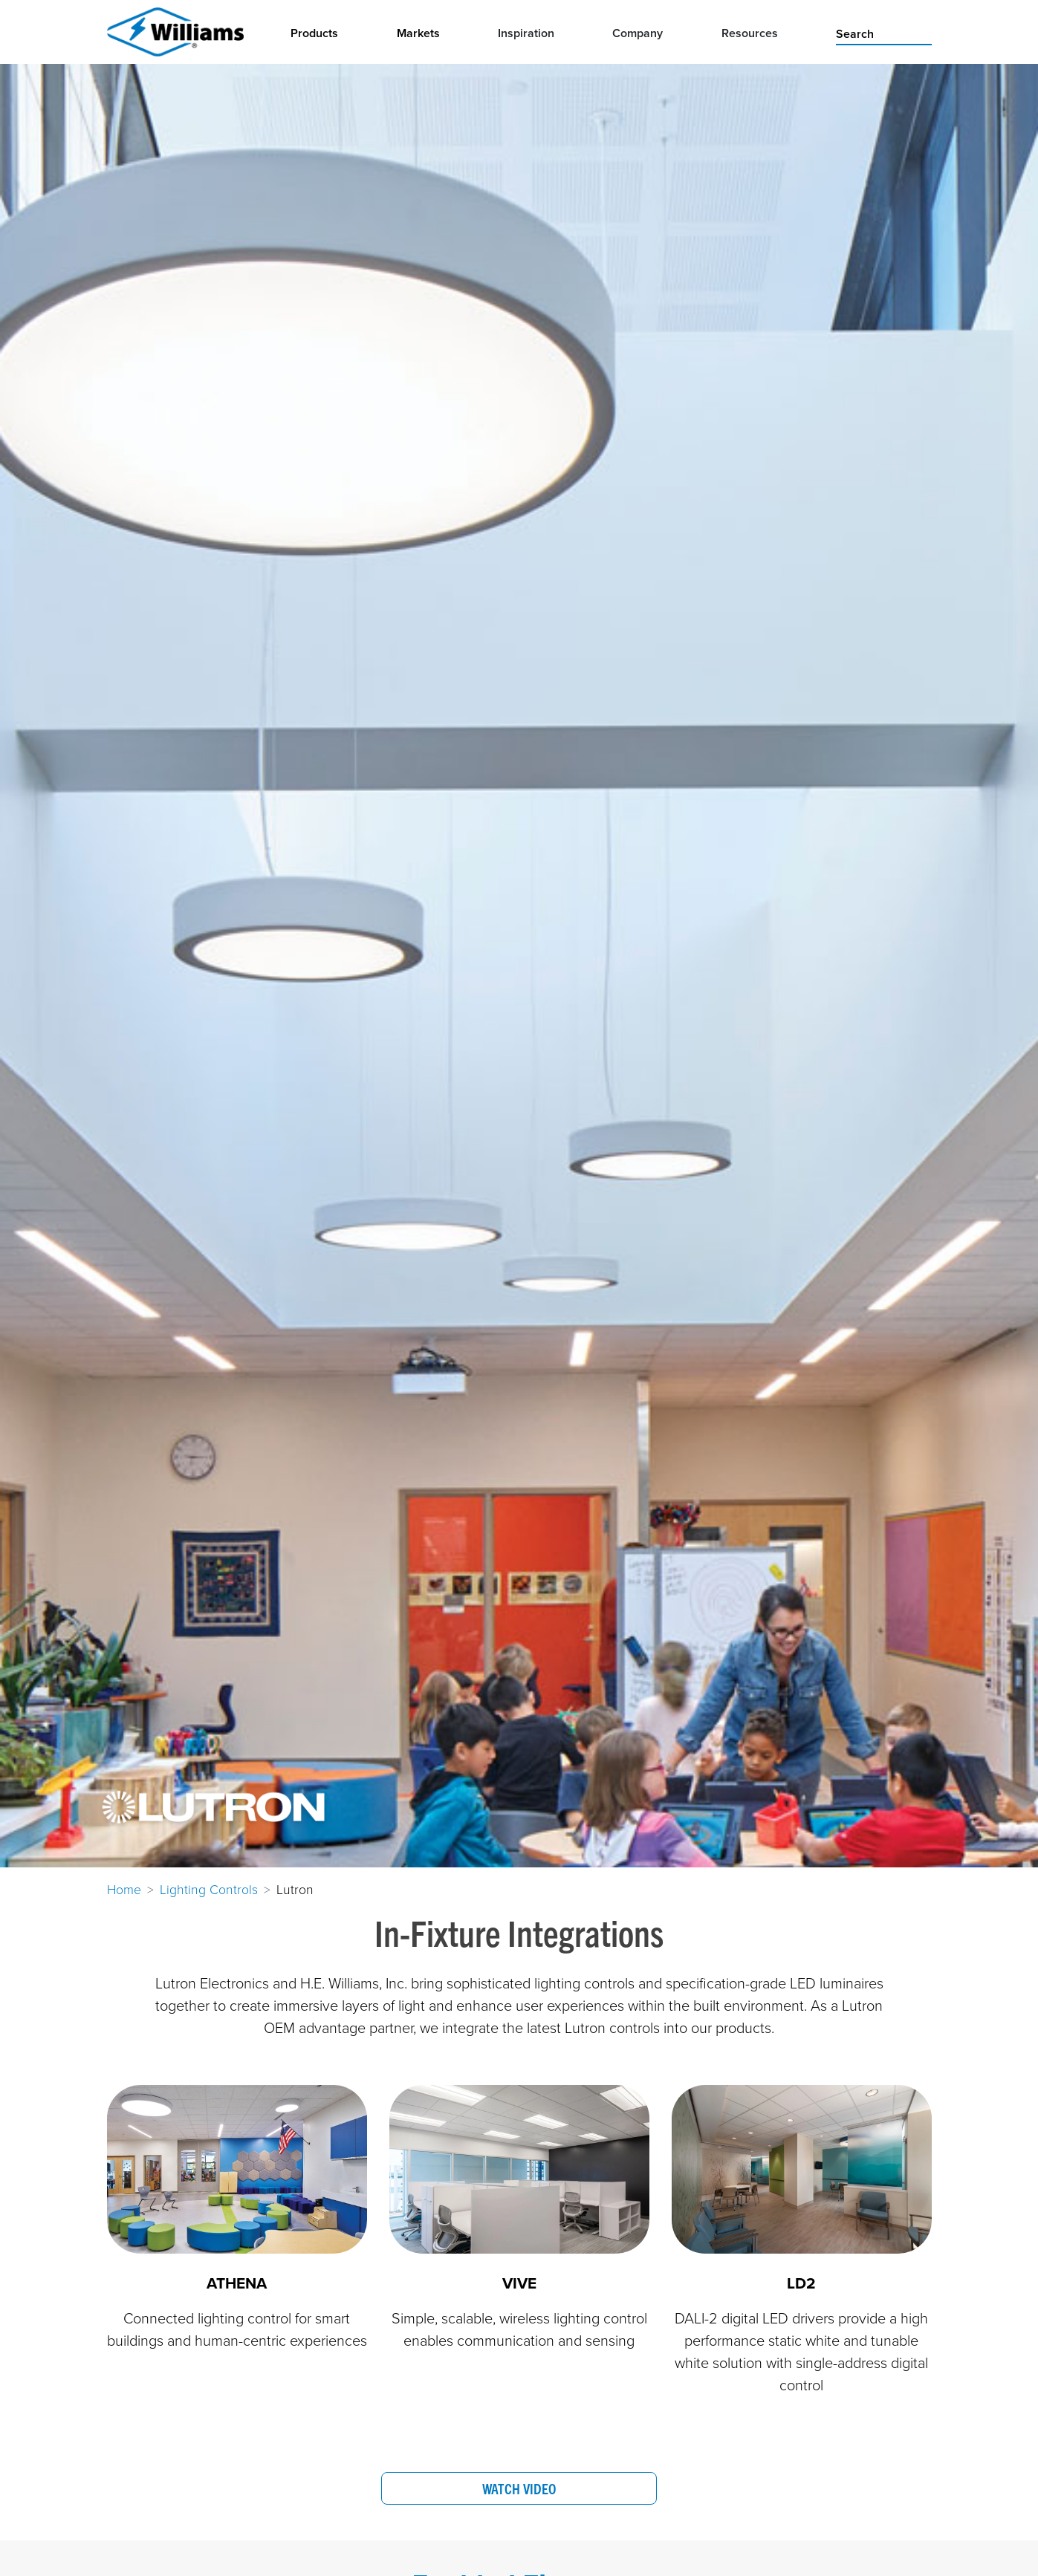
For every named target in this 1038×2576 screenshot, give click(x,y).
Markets (418, 33)
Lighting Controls (209, 1889)
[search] (883, 33)
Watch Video (519, 2488)
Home (124, 1889)
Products (314, 33)
